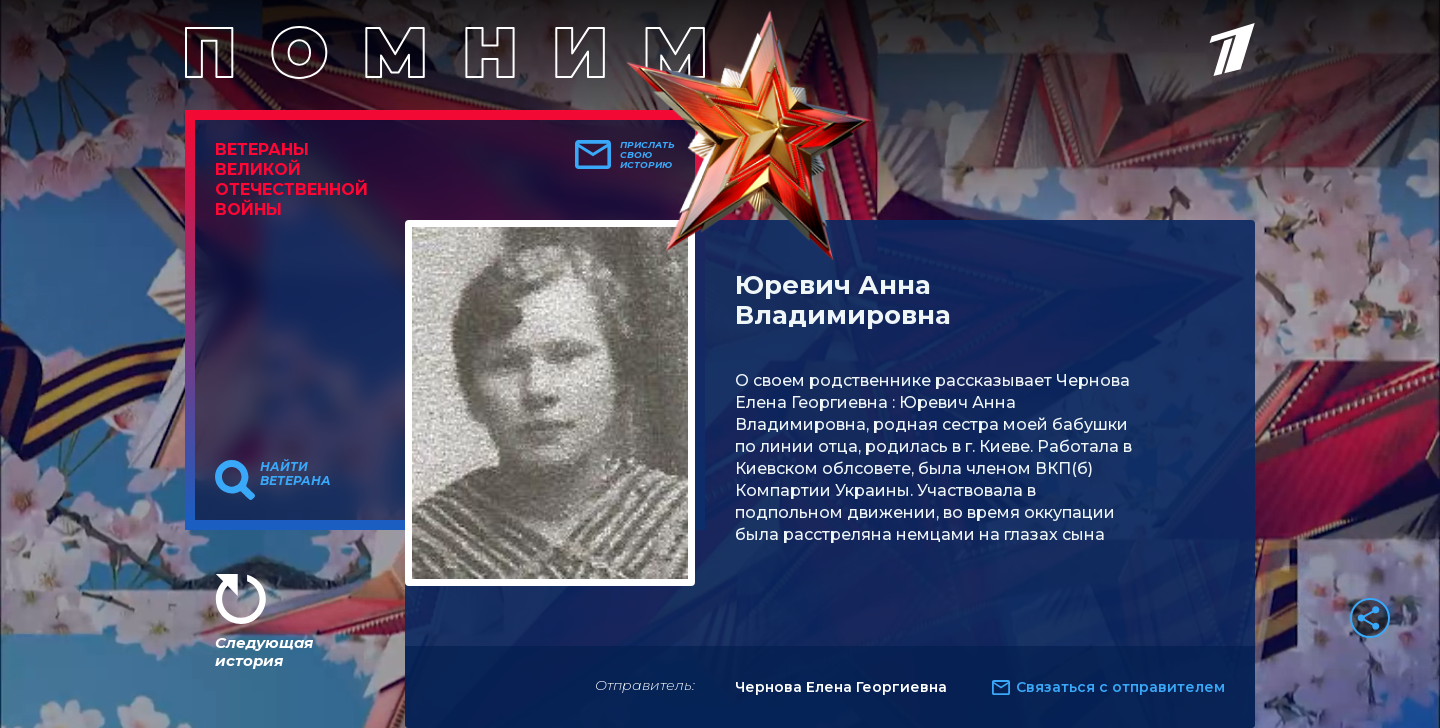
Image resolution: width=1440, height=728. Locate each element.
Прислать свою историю (647, 155)
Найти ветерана (295, 474)
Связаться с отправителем (1120, 687)
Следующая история (264, 651)
